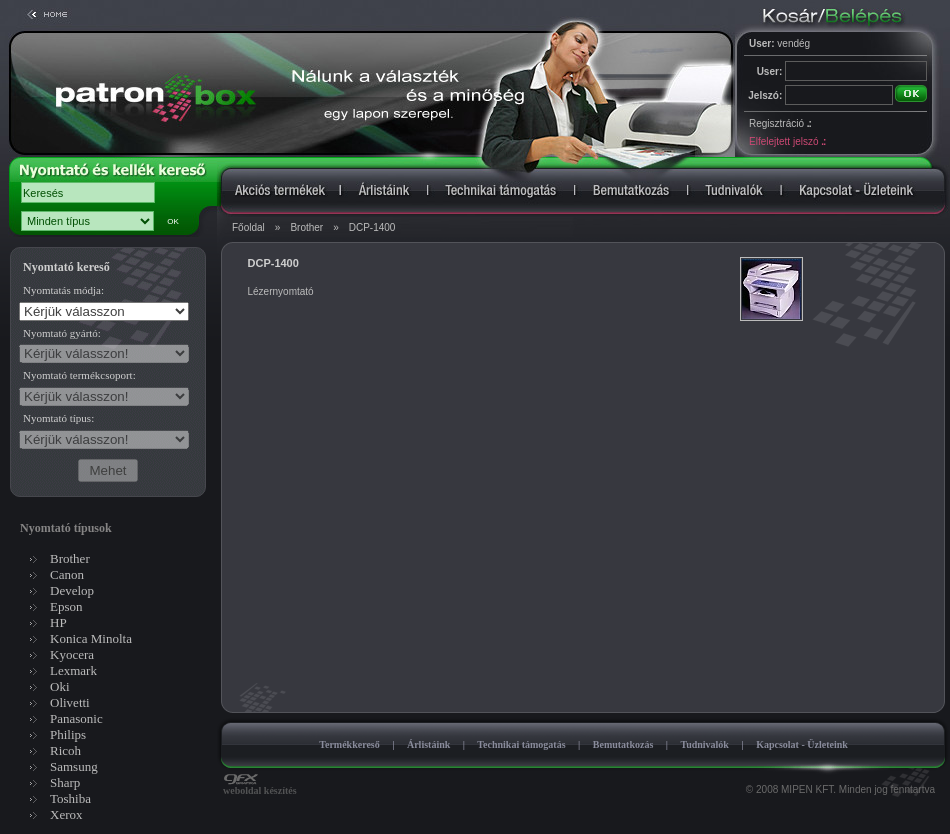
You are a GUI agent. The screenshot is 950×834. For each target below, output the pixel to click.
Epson (66, 606)
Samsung (74, 766)
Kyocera (72, 654)
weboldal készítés (260, 786)
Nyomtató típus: (58, 418)
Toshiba (70, 798)
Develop (72, 590)
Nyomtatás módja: (63, 290)
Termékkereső (349, 744)
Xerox (66, 814)
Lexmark (73, 670)
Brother (306, 227)
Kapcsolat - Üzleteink (802, 744)
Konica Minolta (91, 638)
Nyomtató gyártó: (62, 333)
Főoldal (248, 227)
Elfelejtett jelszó (787, 141)
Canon (67, 574)
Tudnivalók (704, 744)
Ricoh (65, 750)
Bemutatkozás (623, 744)
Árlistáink (428, 744)
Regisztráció (780, 123)
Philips (68, 734)
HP (58, 622)
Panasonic (76, 718)
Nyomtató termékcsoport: (79, 375)
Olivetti (70, 702)
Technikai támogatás (521, 744)
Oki (60, 686)
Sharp (65, 782)
